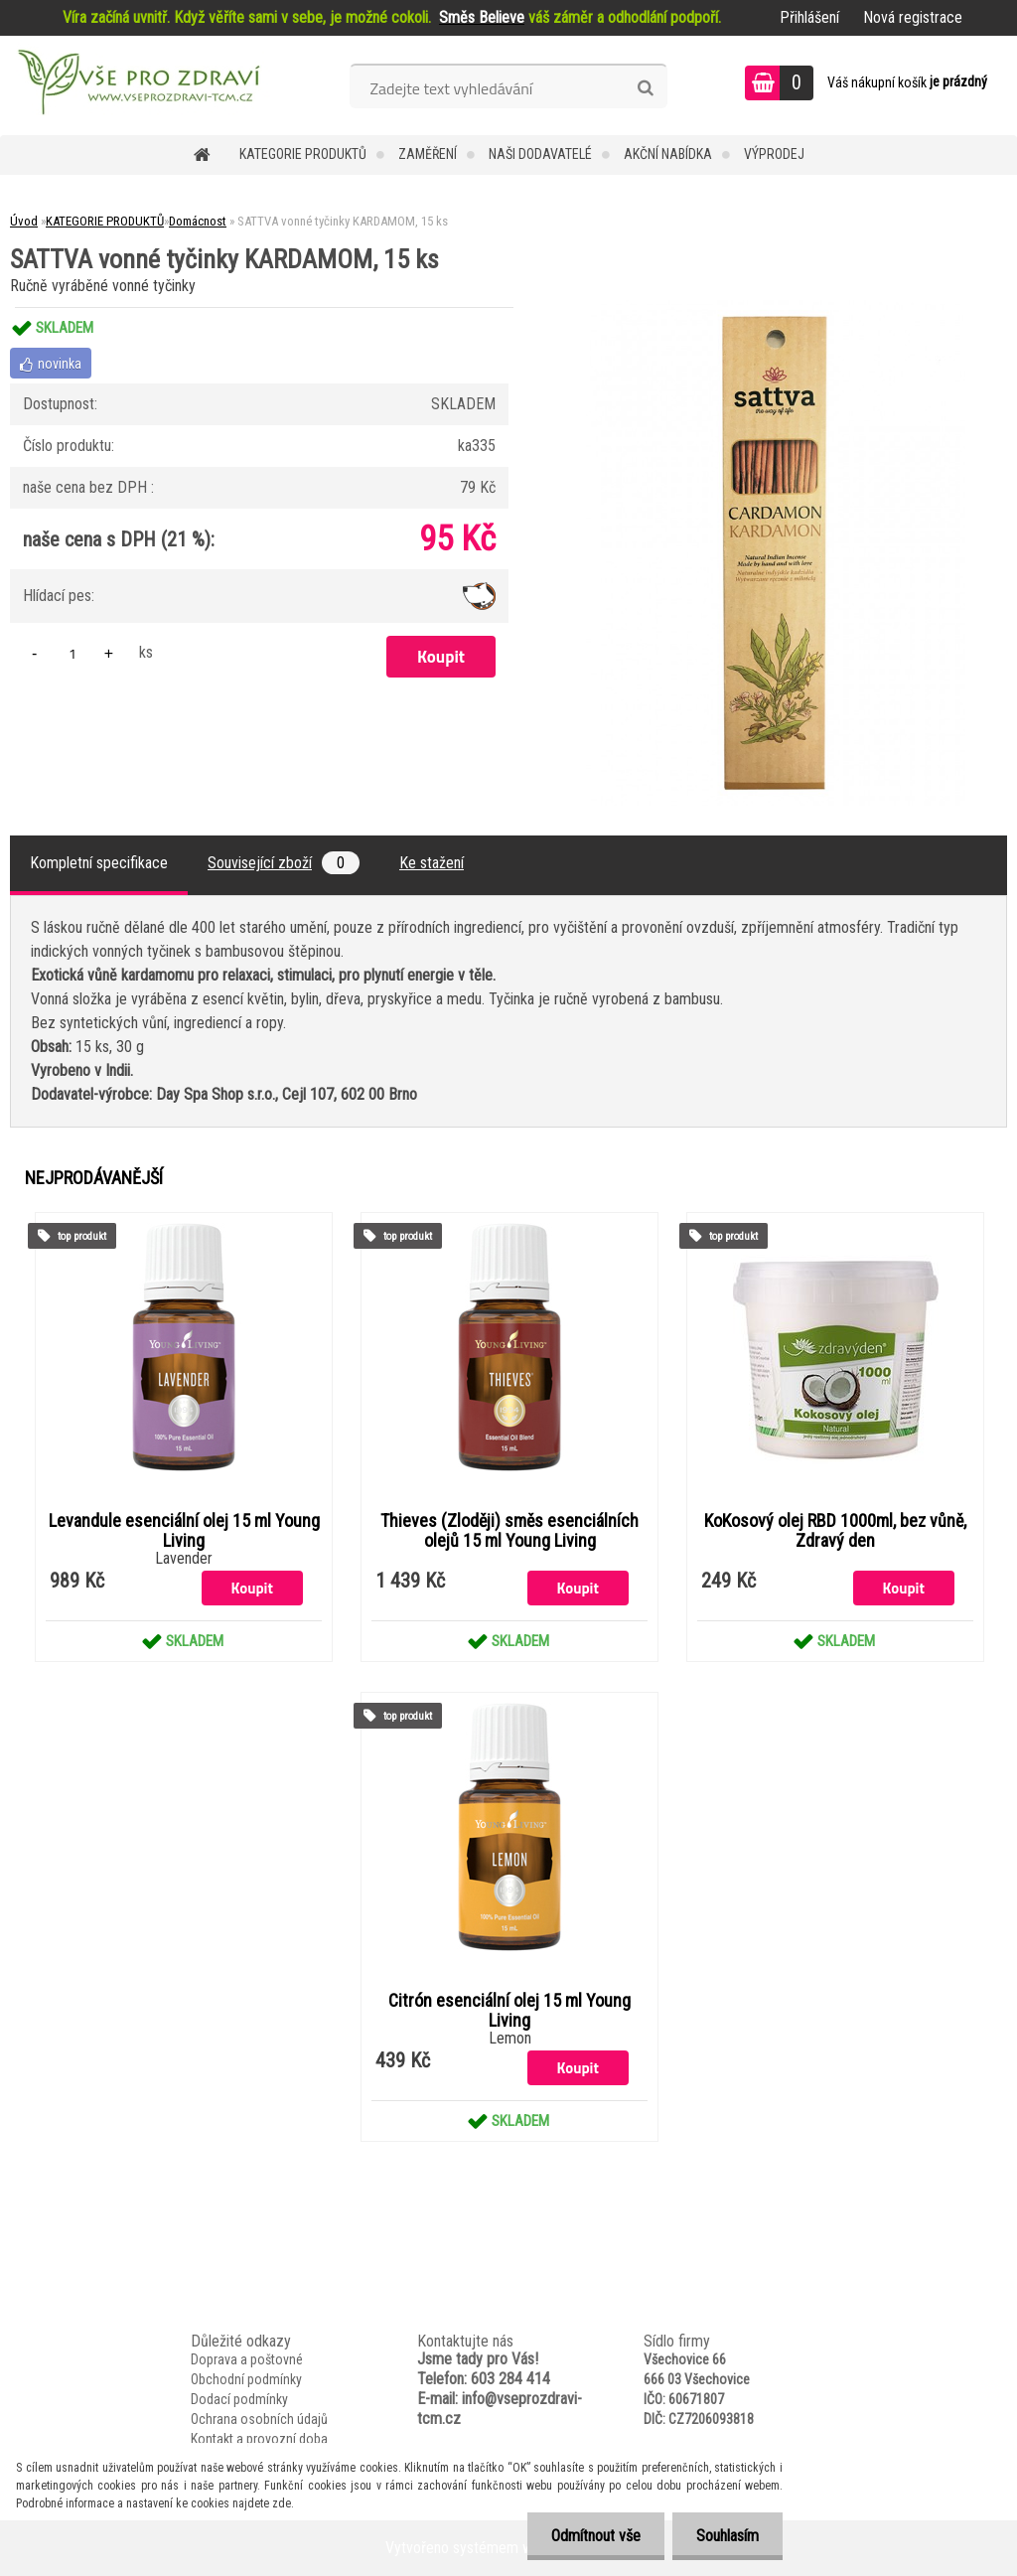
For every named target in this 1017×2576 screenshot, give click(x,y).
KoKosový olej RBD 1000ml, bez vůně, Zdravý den (835, 1531)
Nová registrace (912, 17)
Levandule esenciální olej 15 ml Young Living (184, 1531)
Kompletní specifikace (99, 862)
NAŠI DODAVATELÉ (540, 154)
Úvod (24, 221)
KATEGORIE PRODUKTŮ (302, 154)
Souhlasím (726, 2535)
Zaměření (427, 154)
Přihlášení (809, 17)
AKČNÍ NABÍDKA (668, 154)
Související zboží (284, 862)
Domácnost (197, 221)
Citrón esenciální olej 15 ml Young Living (509, 2011)
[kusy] (72, 653)
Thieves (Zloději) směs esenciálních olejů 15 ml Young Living (509, 1531)
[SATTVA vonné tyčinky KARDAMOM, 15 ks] (775, 307)
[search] (645, 88)
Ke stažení (431, 862)
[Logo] (136, 85)
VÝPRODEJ (774, 154)
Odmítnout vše (593, 2535)
